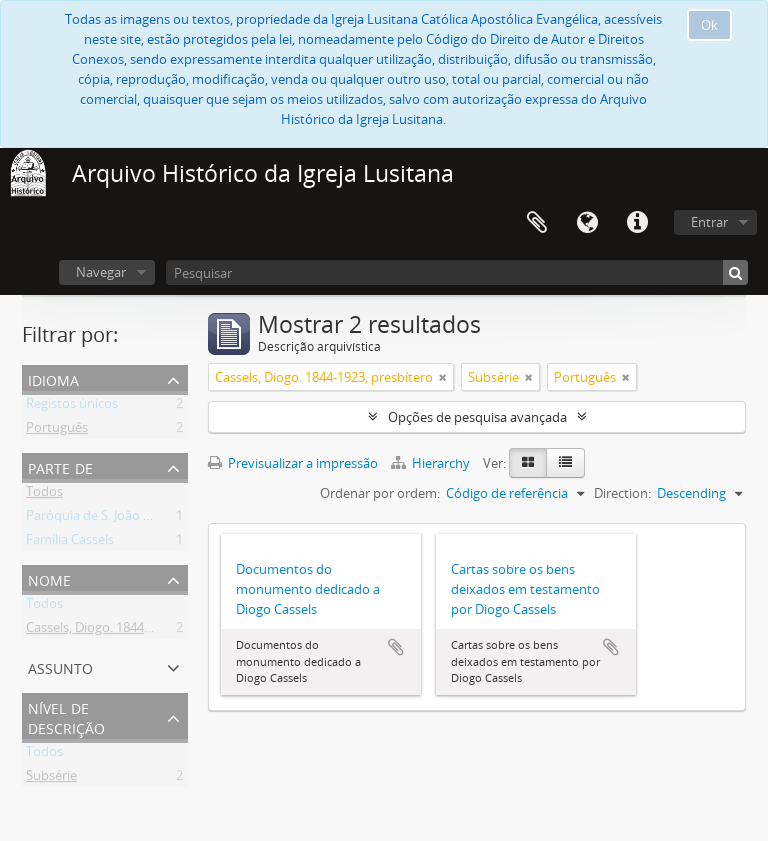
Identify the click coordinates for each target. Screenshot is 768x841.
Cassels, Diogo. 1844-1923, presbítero (135, 631)
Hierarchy (432, 463)
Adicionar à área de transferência (396, 647)
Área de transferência (537, 223)
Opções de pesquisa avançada (477, 417)
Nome (49, 578)
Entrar (709, 222)
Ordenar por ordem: (380, 493)
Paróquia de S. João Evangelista (118, 519)
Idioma (587, 223)
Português (57, 431)
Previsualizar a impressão (293, 463)
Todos (44, 495)
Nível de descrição (66, 716)
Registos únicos (72, 407)
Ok (709, 25)
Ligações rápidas (637, 223)
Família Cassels (70, 543)
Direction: (622, 493)
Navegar (101, 272)
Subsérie (51, 779)
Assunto (60, 666)
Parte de (60, 466)
